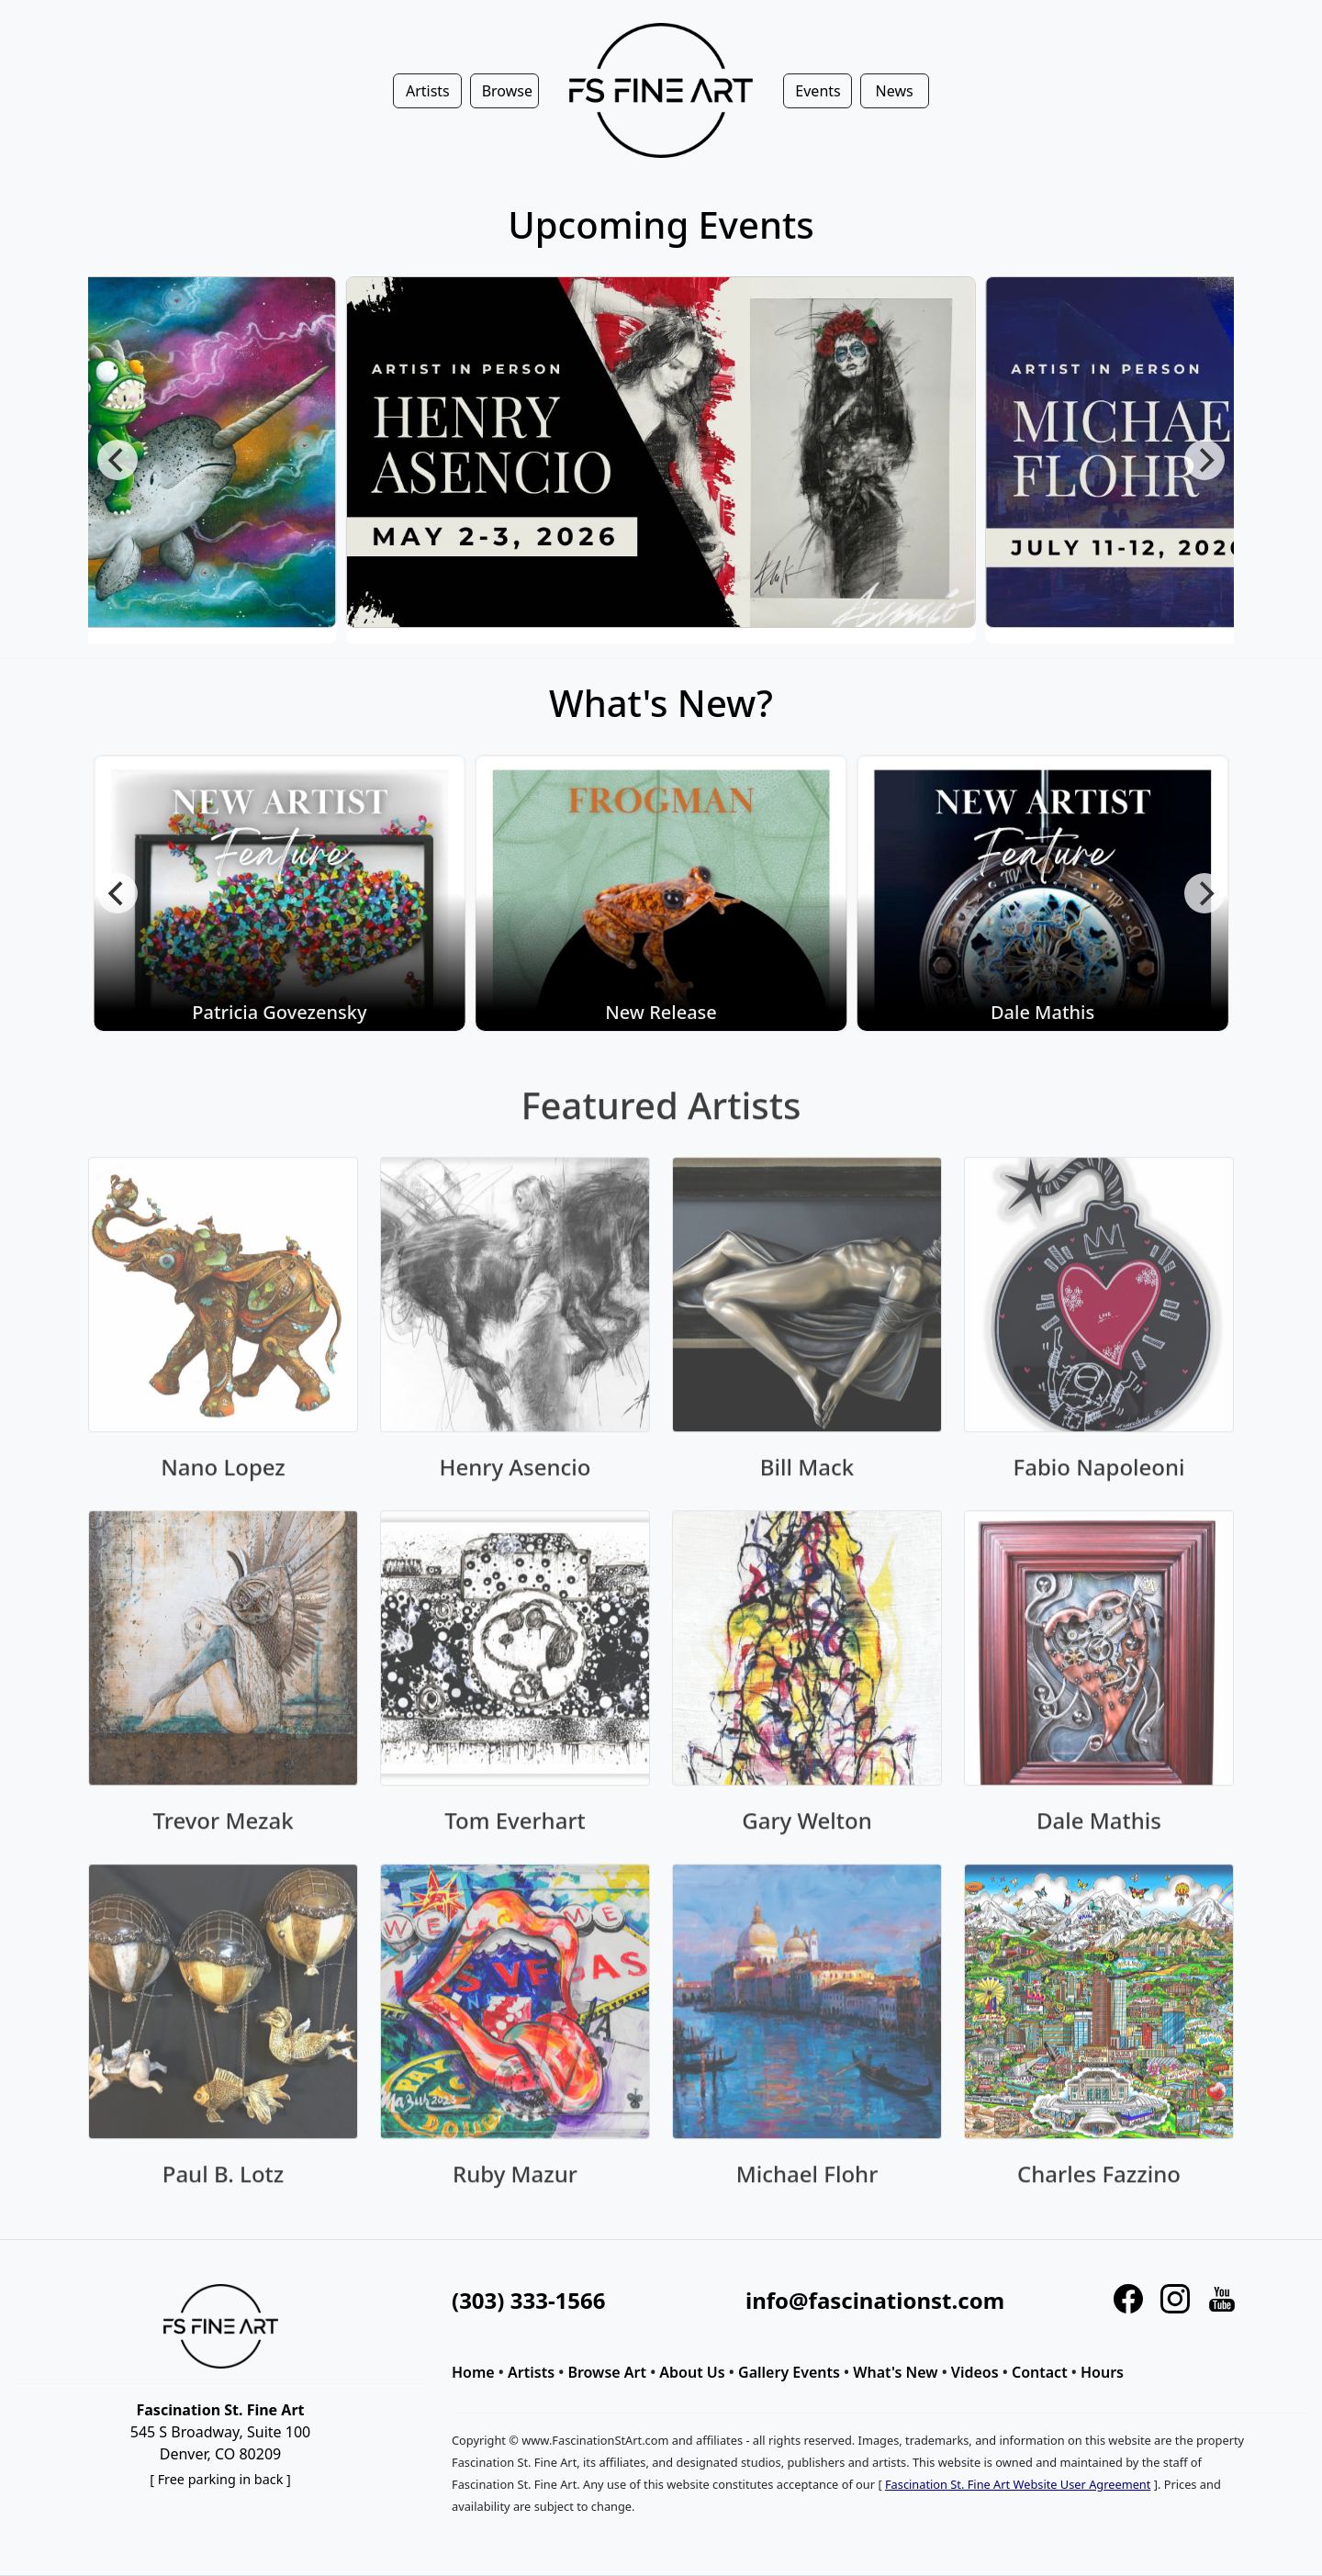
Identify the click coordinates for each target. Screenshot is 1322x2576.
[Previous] (117, 460)
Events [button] (817, 91)
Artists (531, 2372)
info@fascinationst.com (874, 2300)
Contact (1040, 2372)
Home (473, 2372)
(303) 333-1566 (528, 2300)
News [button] (894, 91)
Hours (1102, 2372)
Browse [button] (507, 91)
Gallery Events (789, 2372)
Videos (975, 2372)
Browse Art (606, 2372)
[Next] (1204, 460)
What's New (895, 2372)
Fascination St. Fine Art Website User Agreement (1017, 2484)
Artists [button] (428, 91)
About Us (691, 2372)
